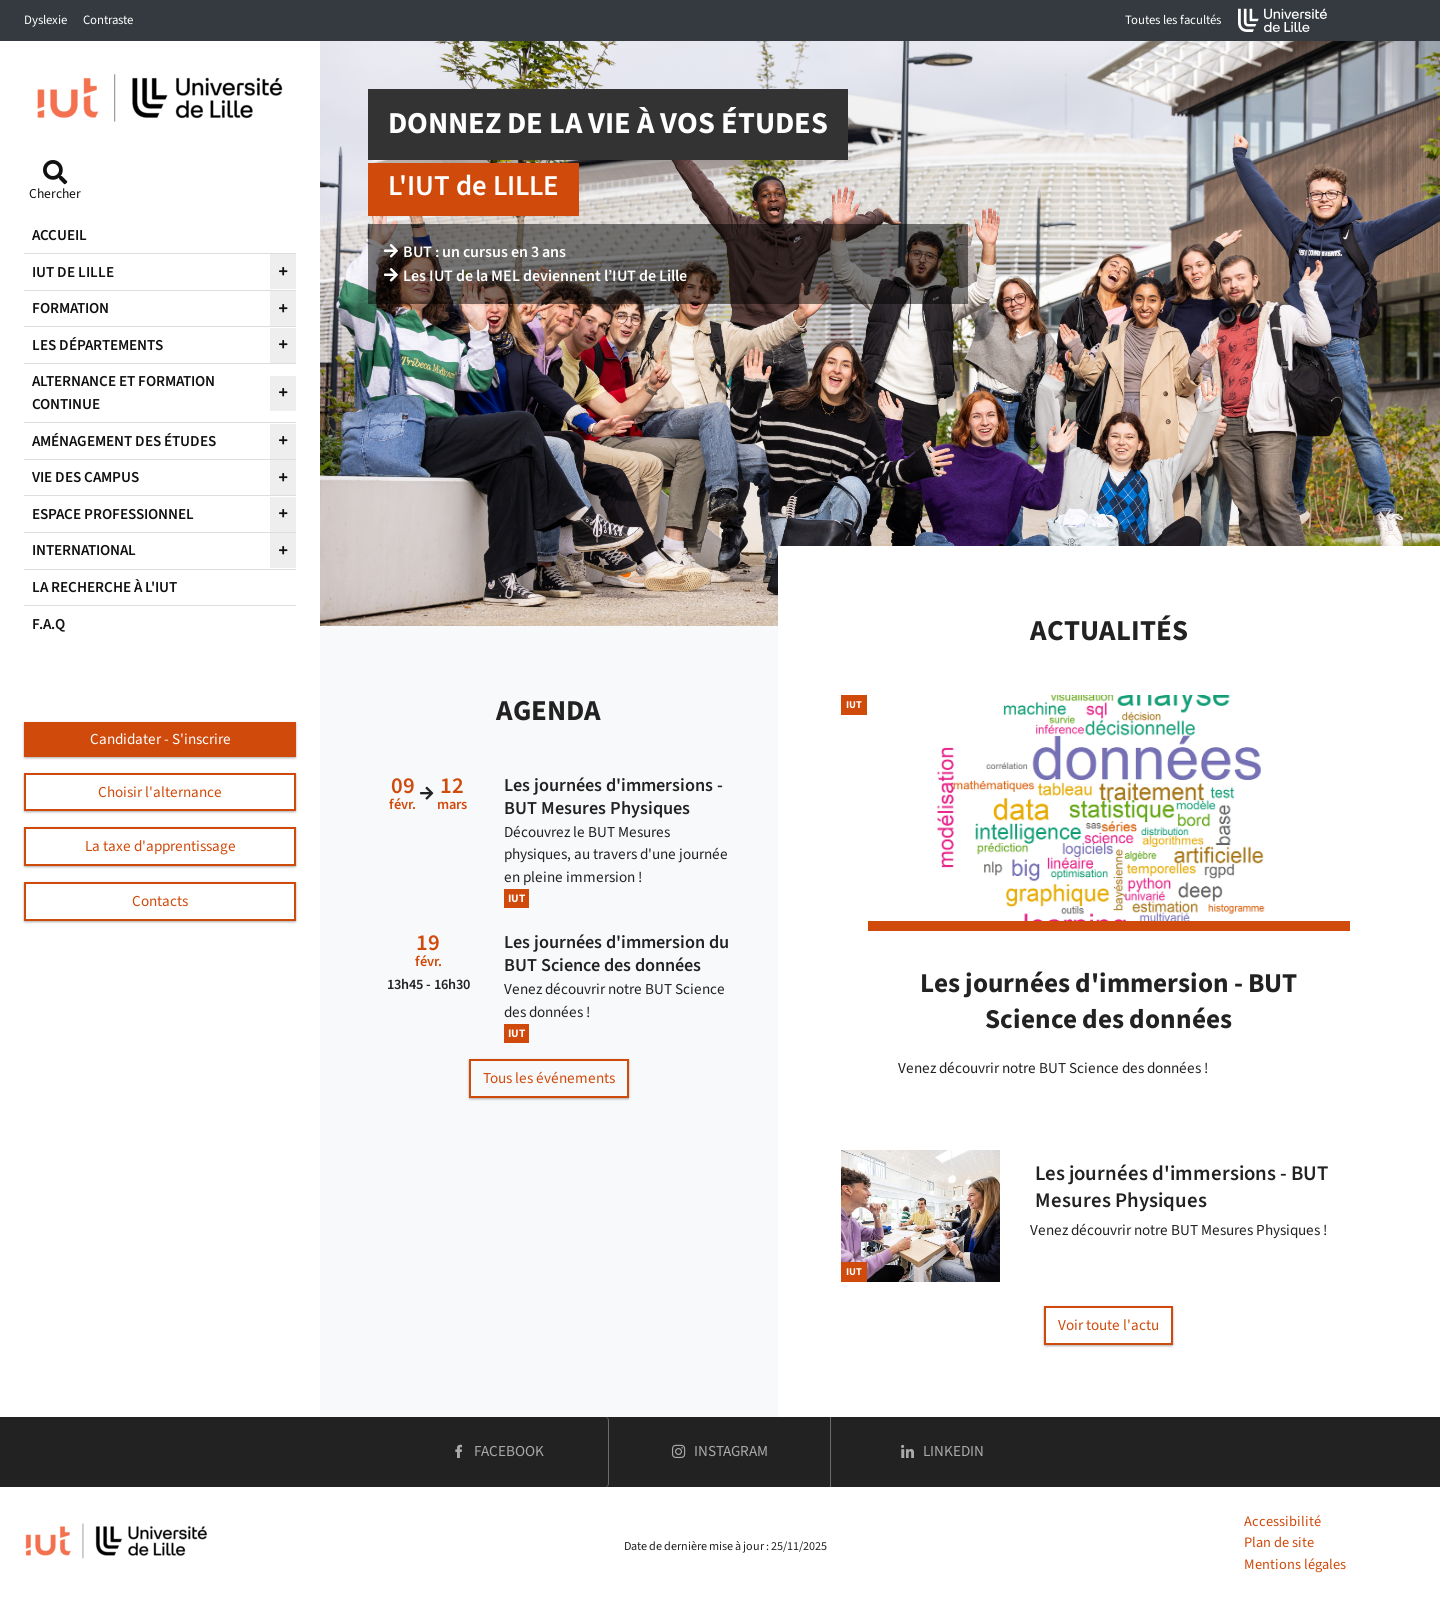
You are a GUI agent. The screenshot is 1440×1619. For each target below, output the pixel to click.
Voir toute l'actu (1108, 1325)
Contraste (108, 20)
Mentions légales (1295, 1564)
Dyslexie (45, 20)
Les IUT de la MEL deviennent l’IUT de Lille (535, 276)
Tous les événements (549, 1078)
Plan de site (1279, 1542)
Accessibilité (1282, 1521)
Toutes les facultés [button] (1173, 20)
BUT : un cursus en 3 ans (475, 252)
